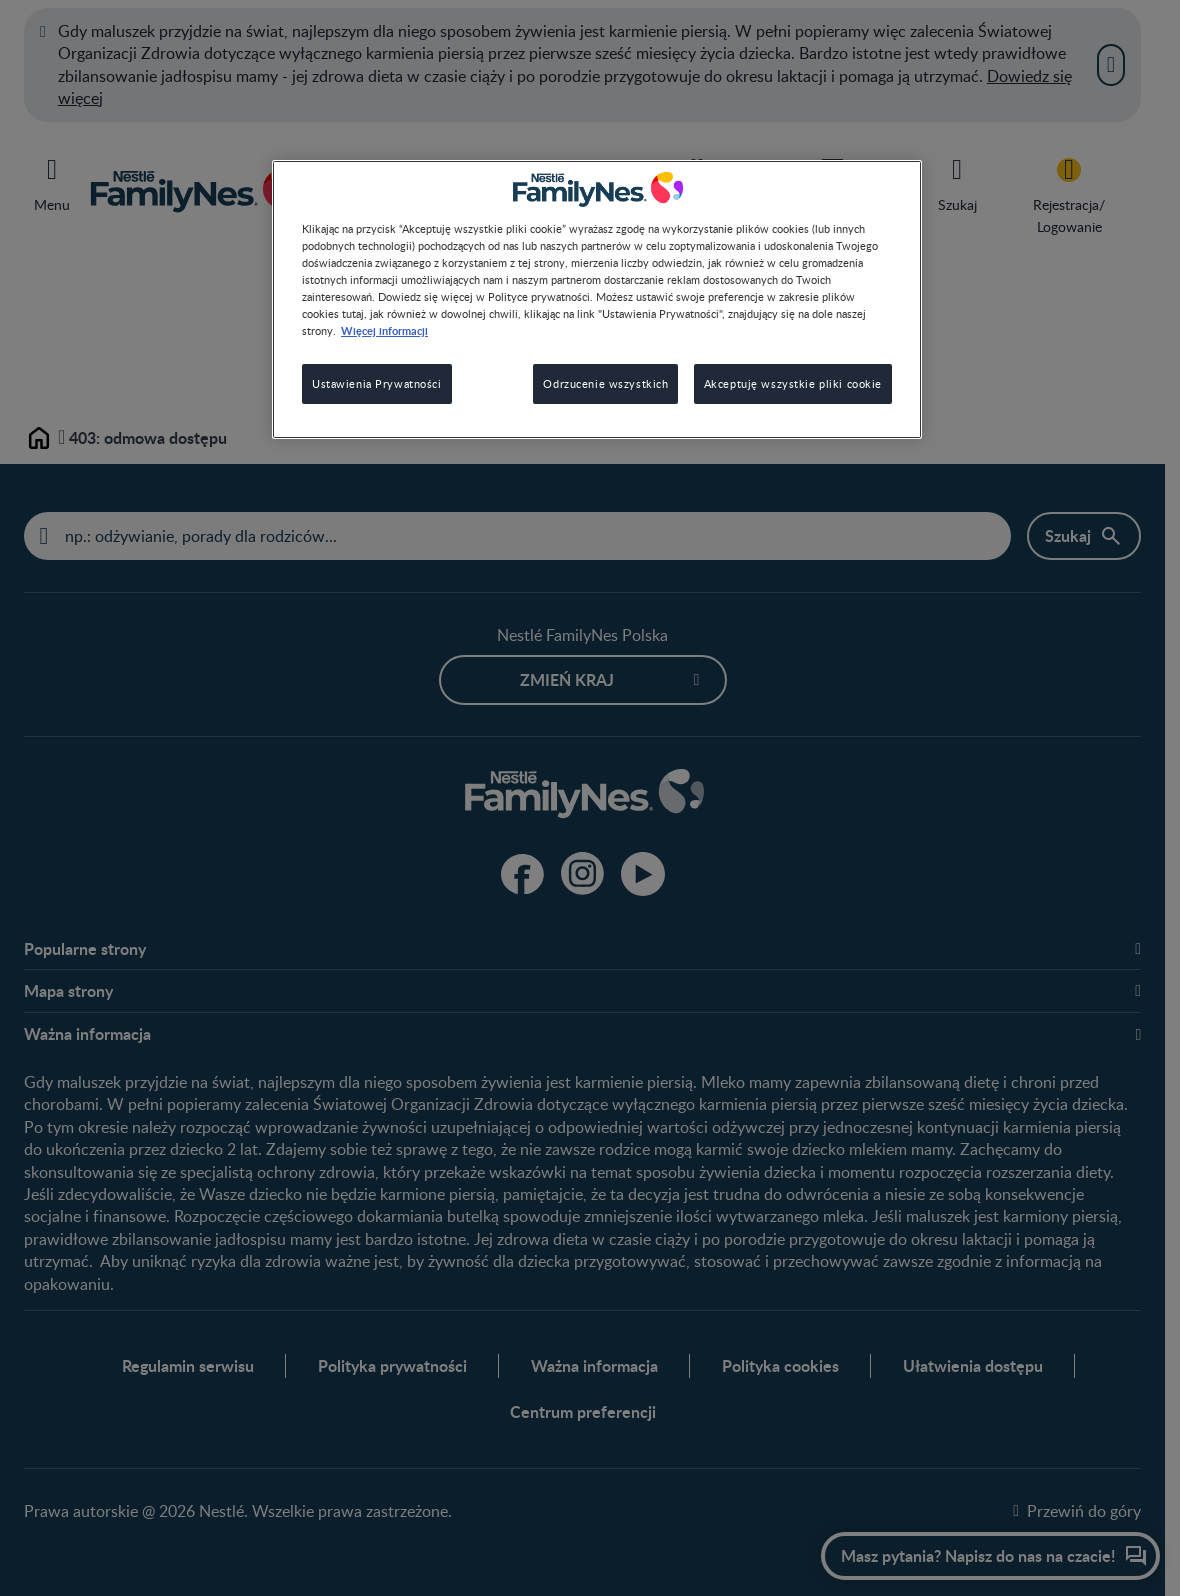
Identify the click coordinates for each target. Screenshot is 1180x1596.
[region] (597, 299)
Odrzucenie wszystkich (605, 383)
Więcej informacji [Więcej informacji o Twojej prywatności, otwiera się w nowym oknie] (384, 330)
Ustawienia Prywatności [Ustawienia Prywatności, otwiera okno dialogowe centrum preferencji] (377, 383)
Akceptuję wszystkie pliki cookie (793, 383)
